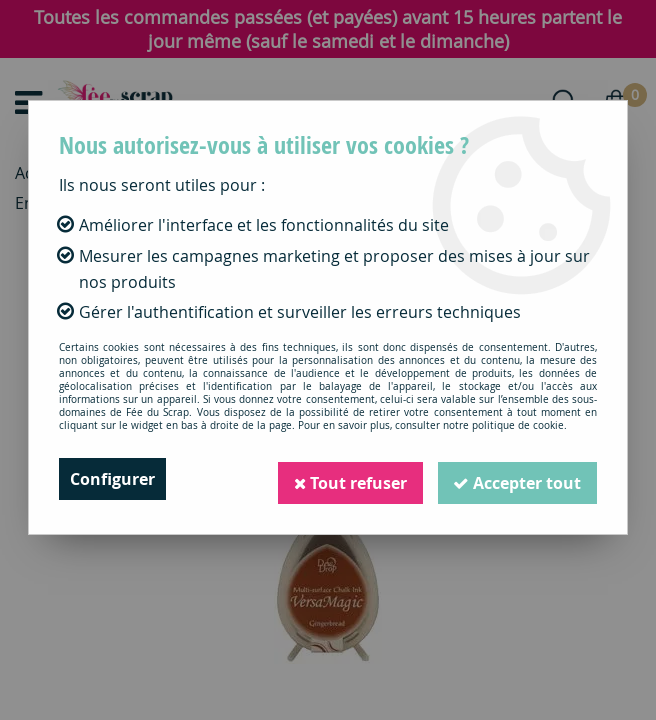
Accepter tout (517, 479)
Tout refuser (349, 479)
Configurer (112, 479)
